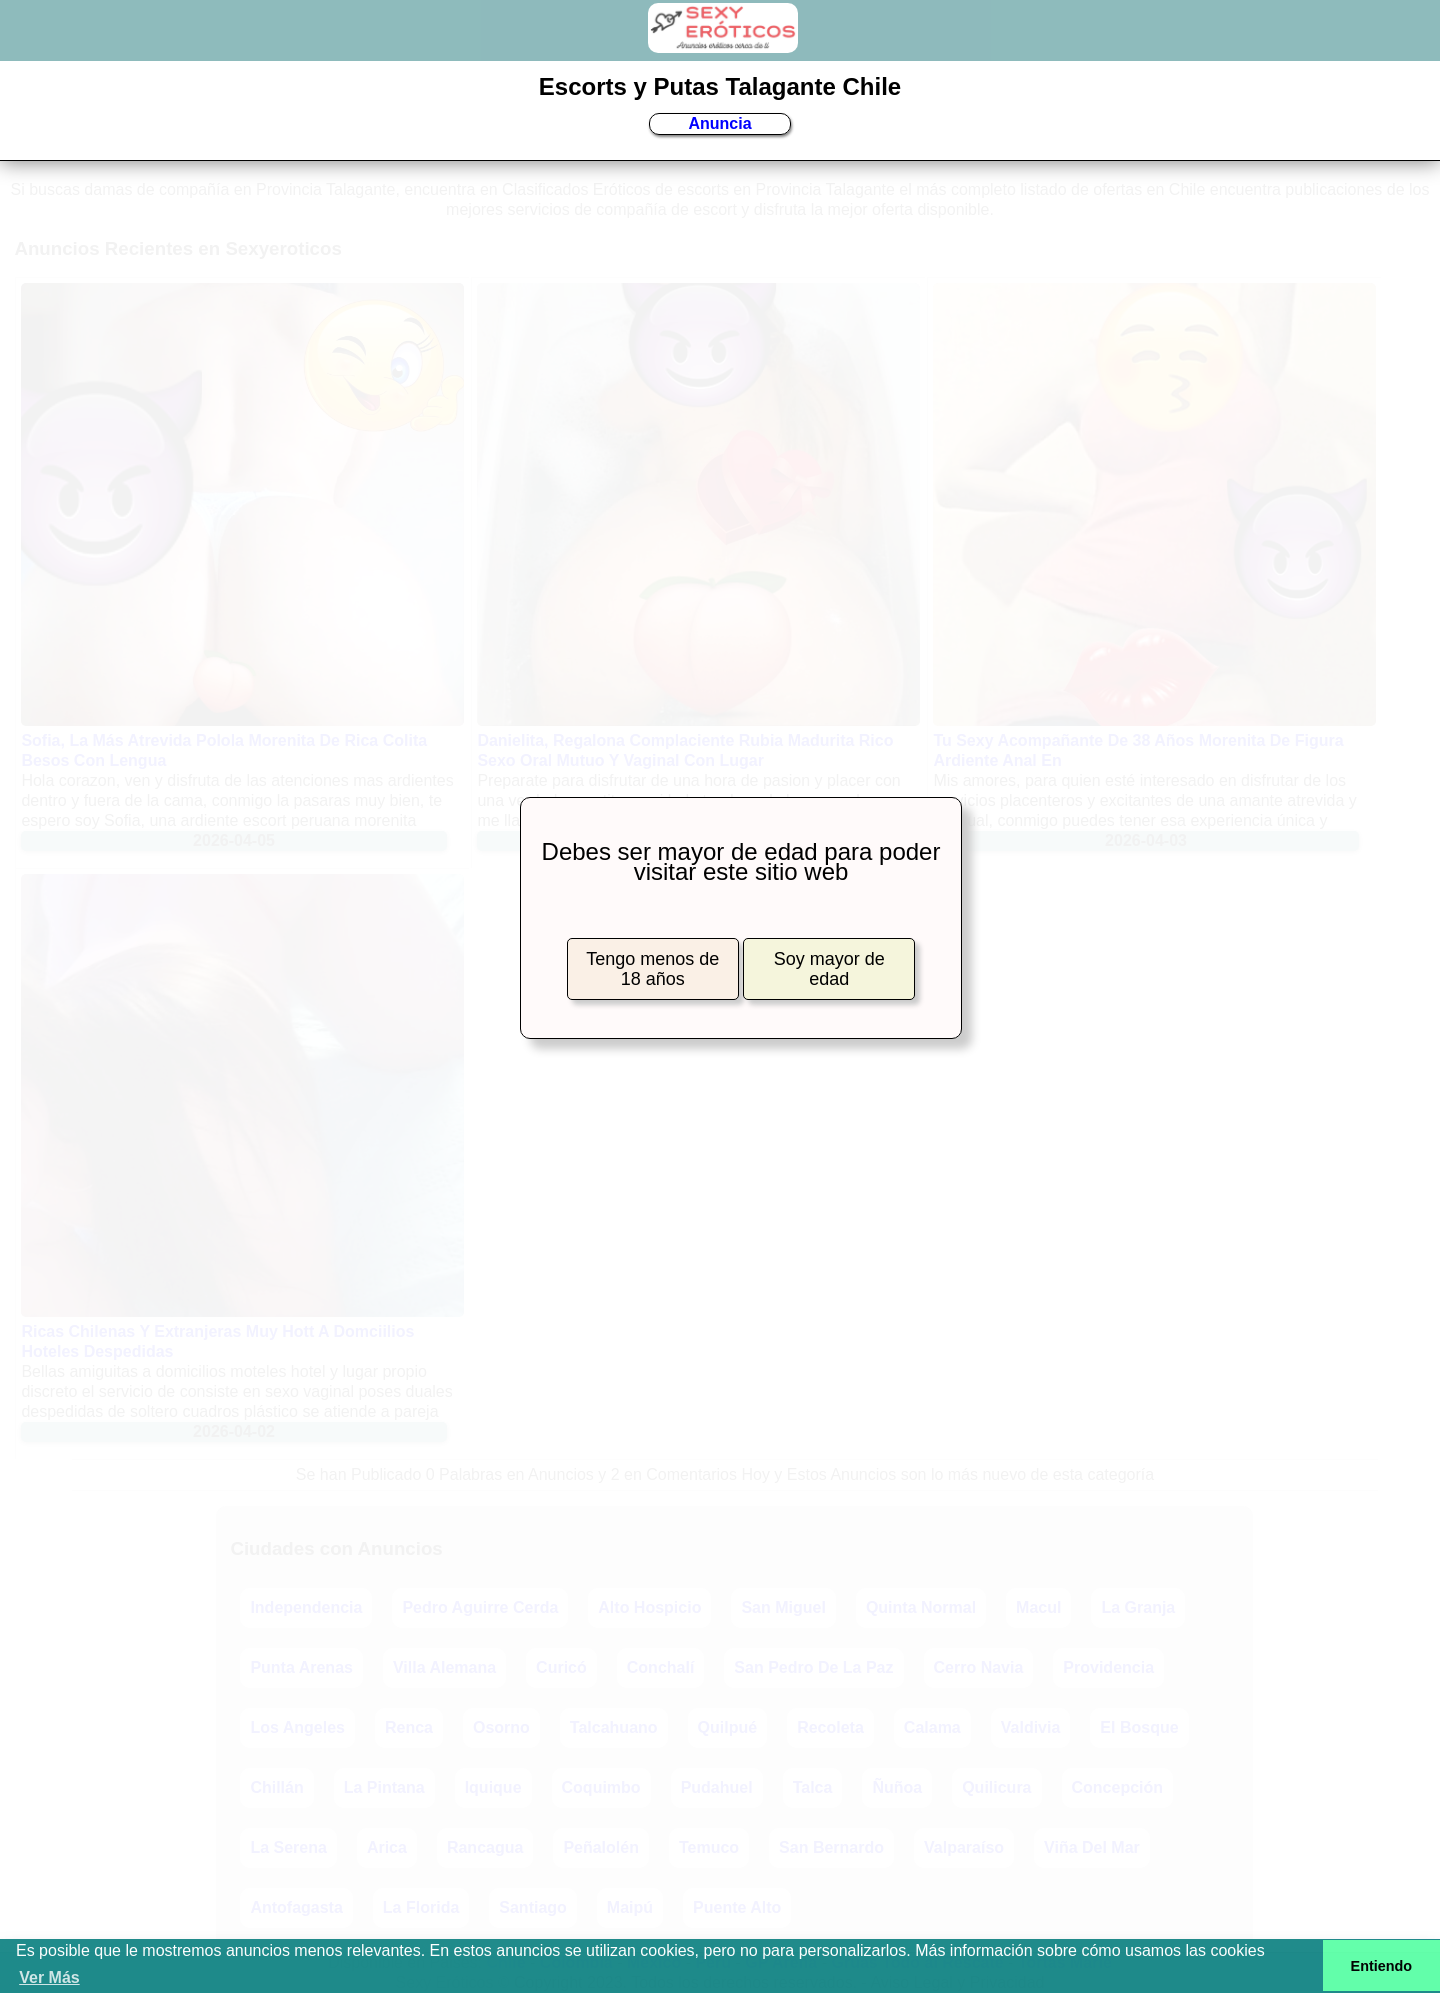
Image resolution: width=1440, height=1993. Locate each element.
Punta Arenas (301, 1667)
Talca (813, 1787)
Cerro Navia (979, 1667)
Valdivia (1031, 1727)
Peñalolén (601, 1847)
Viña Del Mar (1092, 1847)
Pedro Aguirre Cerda (480, 1607)
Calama (932, 1727)
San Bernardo (831, 1847)
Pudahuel (717, 1787)
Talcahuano (614, 1727)
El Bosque (1139, 1727)
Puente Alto (737, 1907)
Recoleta (830, 1727)
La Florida (421, 1907)
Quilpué (728, 1727)
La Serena (288, 1847)
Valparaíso (964, 1847)
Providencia (1108, 1667)
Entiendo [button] (1382, 1966)
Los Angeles (297, 1727)
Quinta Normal (921, 1607)
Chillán (276, 1787)
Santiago (533, 1907)
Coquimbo (601, 1787)
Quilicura (996, 1787)
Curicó (561, 1667)
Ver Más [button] (49, 1977)
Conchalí (661, 1667)
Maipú (630, 1907)
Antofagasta (296, 1907)
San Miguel (783, 1607)
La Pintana (384, 1787)
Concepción (1118, 1787)
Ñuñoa (897, 1787)
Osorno (501, 1727)
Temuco (709, 1847)
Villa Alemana (444, 1667)
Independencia (306, 1607)
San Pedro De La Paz (813, 1667)
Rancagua (485, 1847)
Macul (1038, 1607)
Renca (409, 1727)
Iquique (493, 1787)
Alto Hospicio (649, 1607)
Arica (387, 1847)
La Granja (1138, 1607)
